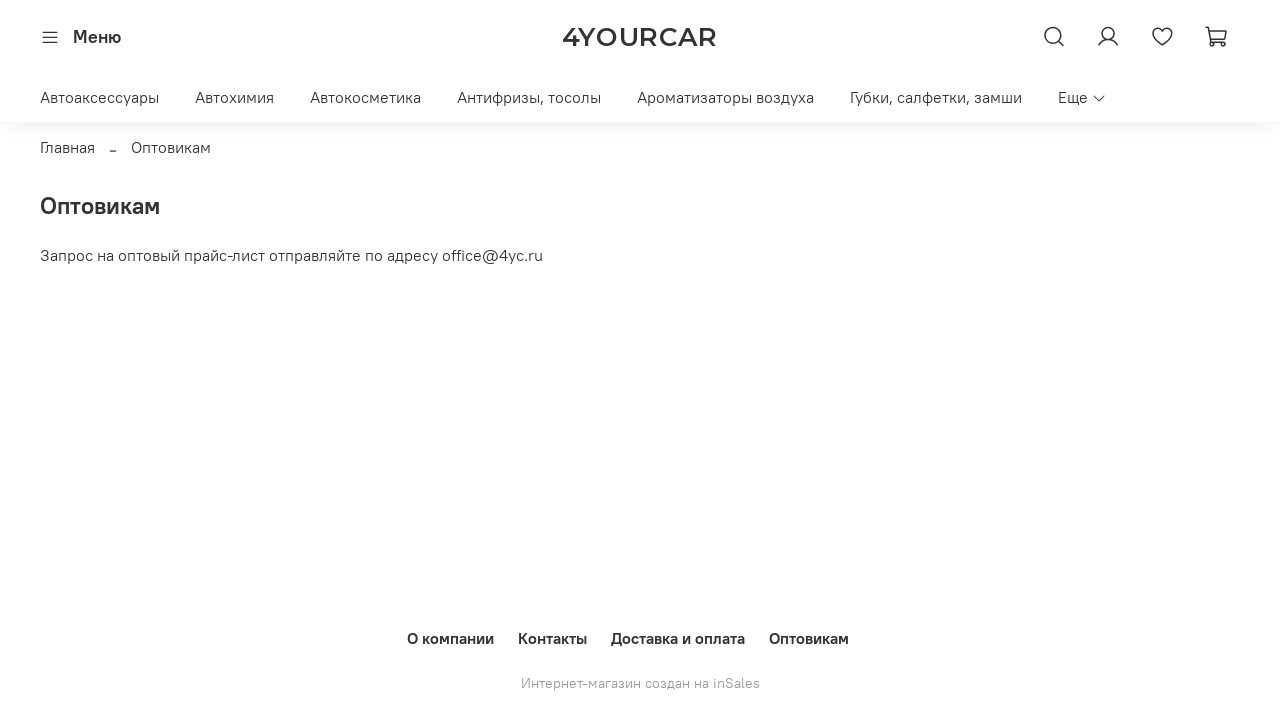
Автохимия (234, 97)
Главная (67, 147)
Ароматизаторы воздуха (725, 97)
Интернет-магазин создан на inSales (640, 683)
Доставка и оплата (678, 638)
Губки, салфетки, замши (936, 97)
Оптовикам (809, 638)
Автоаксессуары (99, 97)
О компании (450, 638)
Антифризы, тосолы (529, 97)
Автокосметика (365, 97)
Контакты (552, 638)
